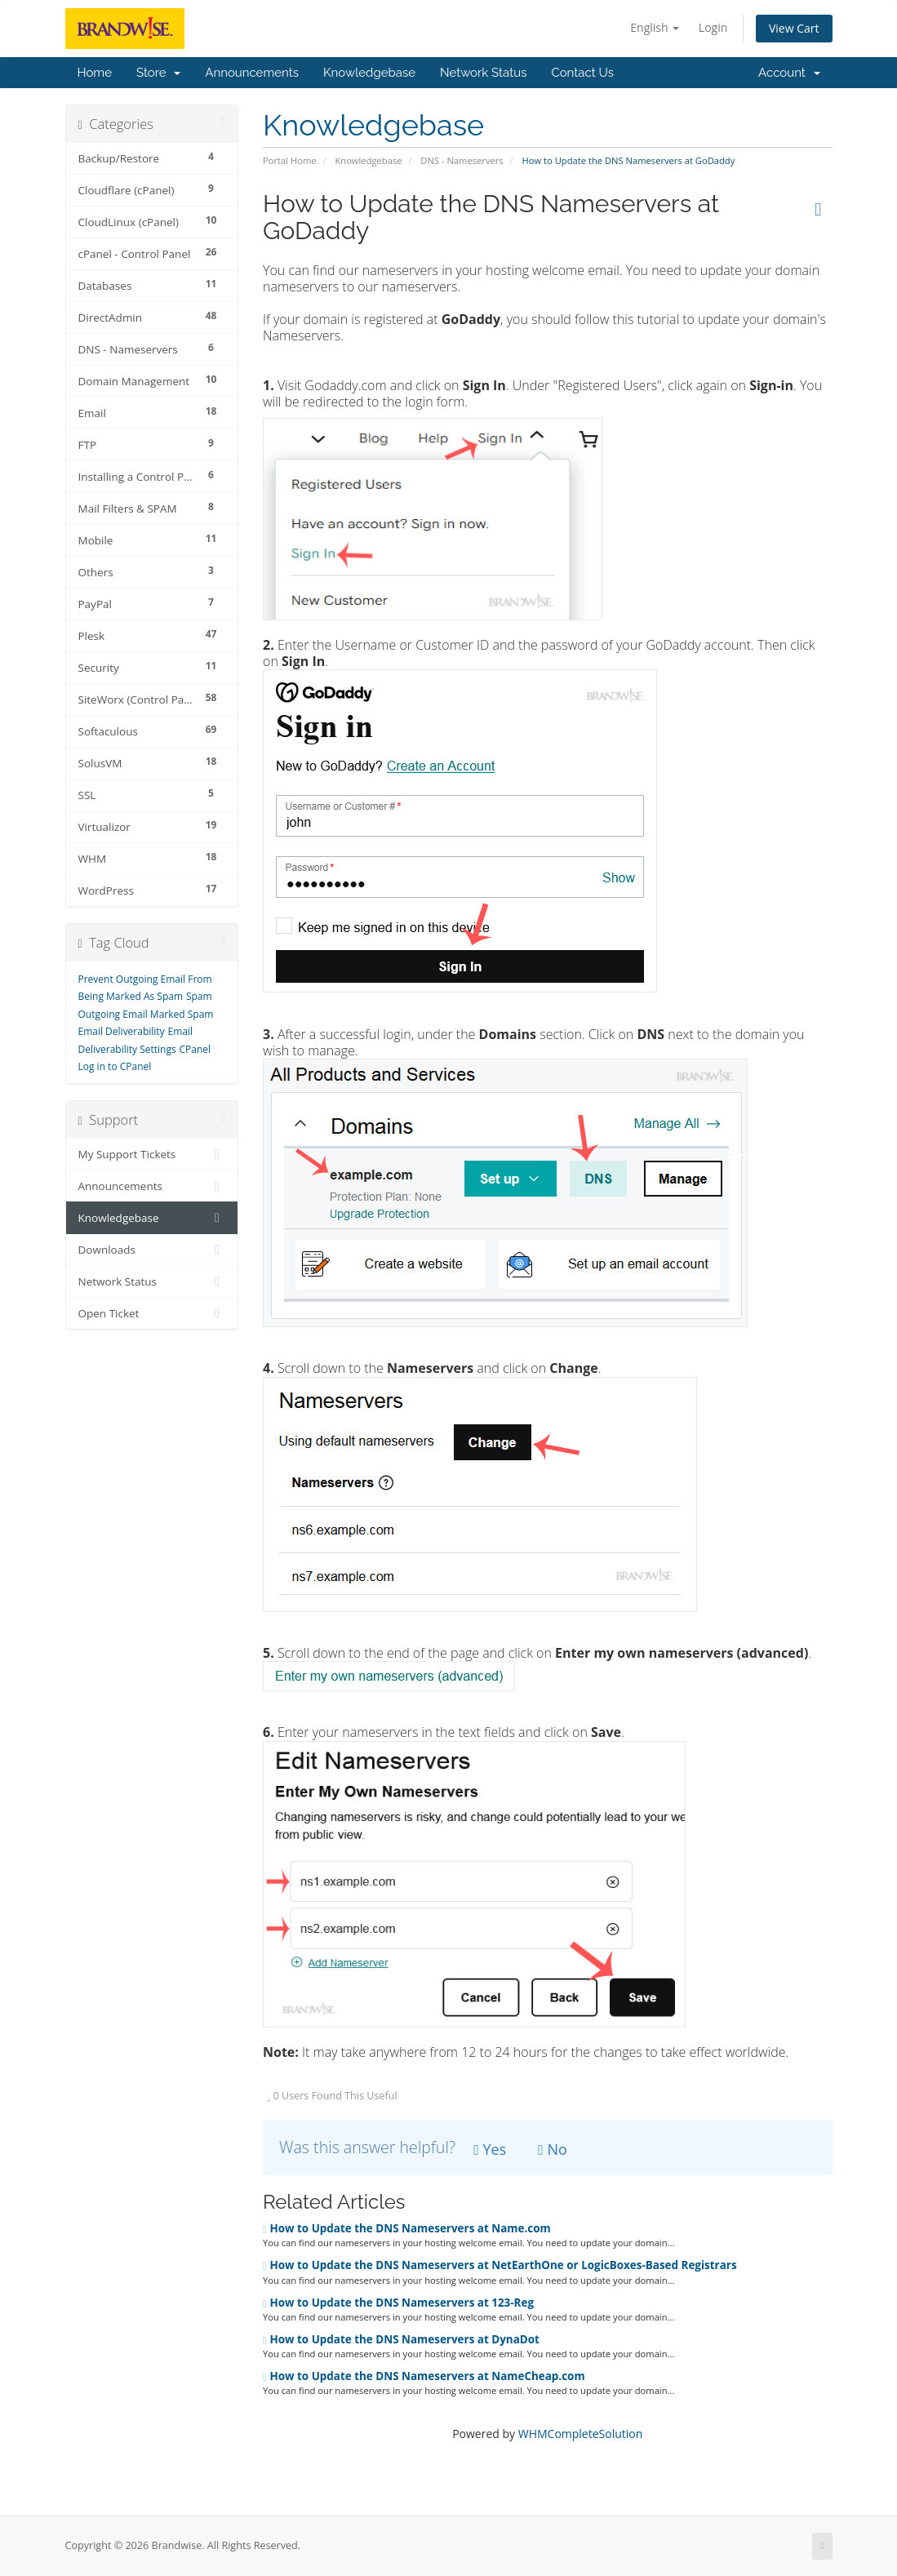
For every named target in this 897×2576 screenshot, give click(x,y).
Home (95, 72)
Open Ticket (152, 1313)
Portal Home (290, 160)
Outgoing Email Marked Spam (146, 1014)
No (552, 2149)
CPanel (195, 1049)
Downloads (152, 1249)
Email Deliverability (121, 1031)
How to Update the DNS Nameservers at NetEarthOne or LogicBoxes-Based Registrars (500, 2265)
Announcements (252, 72)
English (654, 27)
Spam (199, 996)
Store (158, 72)
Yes (489, 2149)
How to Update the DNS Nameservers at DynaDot (401, 2339)
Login (713, 27)
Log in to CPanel (115, 1066)
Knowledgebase (369, 72)
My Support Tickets (152, 1154)
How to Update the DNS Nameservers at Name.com (407, 2228)
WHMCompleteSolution (580, 2433)
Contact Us (582, 72)
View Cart (794, 28)
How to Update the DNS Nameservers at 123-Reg (398, 2302)
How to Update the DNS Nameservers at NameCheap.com (424, 2376)
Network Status (483, 72)
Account (788, 72)
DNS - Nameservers (461, 160)
